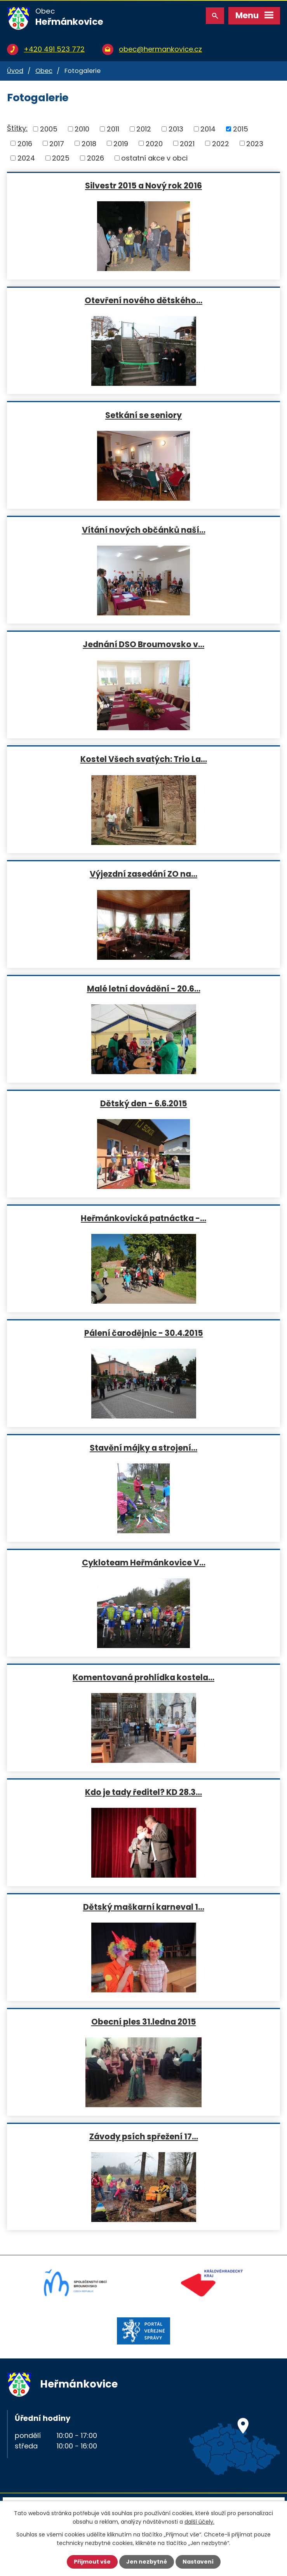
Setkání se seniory (143, 414)
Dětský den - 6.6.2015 (143, 1103)
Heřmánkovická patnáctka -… (143, 1218)
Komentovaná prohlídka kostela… (143, 1677)
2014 (208, 129)
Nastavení (198, 2562)
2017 (56, 143)
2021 (187, 143)
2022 (220, 143)
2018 (89, 143)
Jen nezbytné (146, 2562)
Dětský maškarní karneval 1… (143, 1906)
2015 (240, 129)
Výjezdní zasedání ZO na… (143, 873)
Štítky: (17, 128)
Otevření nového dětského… (143, 300)
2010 (82, 129)
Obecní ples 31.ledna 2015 (143, 2021)
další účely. (199, 2522)
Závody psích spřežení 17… (143, 2136)
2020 (154, 143)
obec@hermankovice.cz (160, 49)
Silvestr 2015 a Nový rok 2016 (143, 185)
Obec (43, 70)
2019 (120, 143)
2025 (61, 158)
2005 (48, 129)
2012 (143, 129)
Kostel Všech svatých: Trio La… (143, 758)
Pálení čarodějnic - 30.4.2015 (143, 1332)
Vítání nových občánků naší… (143, 529)
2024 (26, 158)
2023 (254, 143)
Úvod (15, 70)
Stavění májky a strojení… (143, 1447)
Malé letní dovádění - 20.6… (143, 988)
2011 (113, 129)
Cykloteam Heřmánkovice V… (143, 1562)
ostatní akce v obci (154, 158)
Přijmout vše (92, 2562)
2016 (24, 143)
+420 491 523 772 (54, 49)
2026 (95, 158)
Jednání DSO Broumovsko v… (143, 644)
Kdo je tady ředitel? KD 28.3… (143, 1791)
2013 (176, 129)
